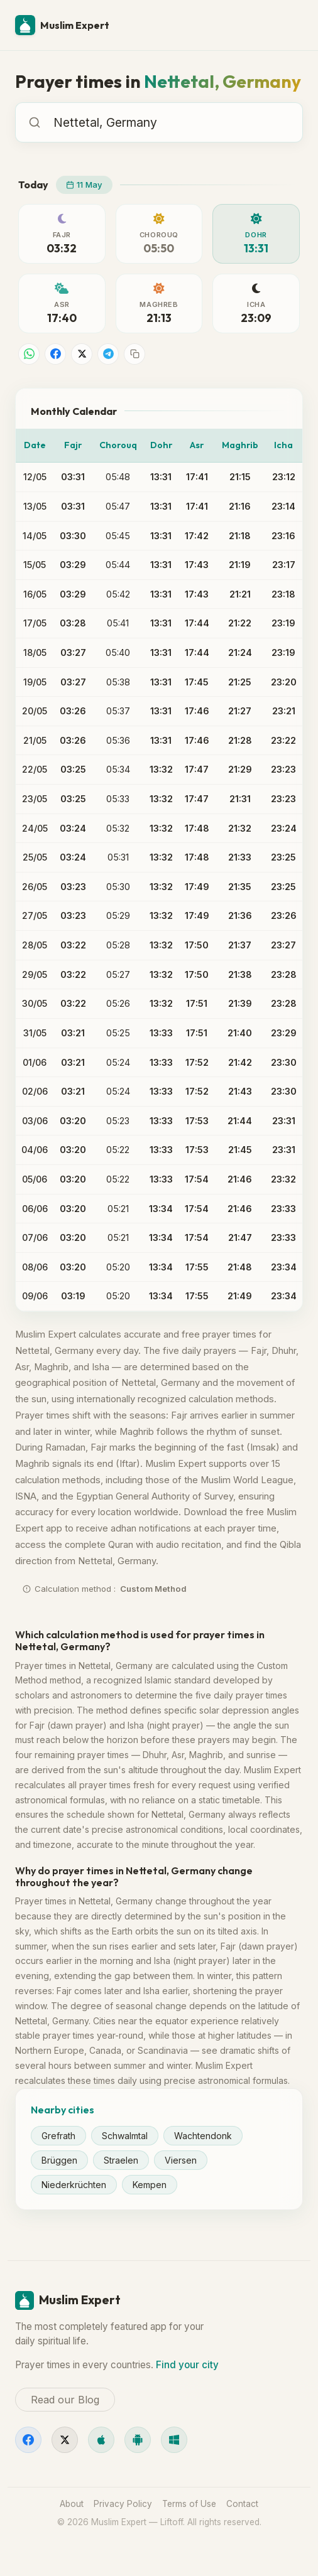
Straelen (121, 2160)
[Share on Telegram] (108, 354)
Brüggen (59, 2160)
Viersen (181, 2160)
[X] (65, 2440)
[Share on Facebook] (55, 354)
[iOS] (101, 2440)
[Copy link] (134, 354)
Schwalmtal (125, 2135)
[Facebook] (28, 2440)
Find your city (187, 2365)
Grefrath (58, 2135)
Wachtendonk (203, 2135)
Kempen (150, 2184)
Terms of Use (189, 2504)
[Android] (137, 2440)
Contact (242, 2504)
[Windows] (174, 2440)
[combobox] (171, 122)
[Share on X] (81, 354)
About (72, 2504)
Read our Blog (65, 2399)
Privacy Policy (123, 2504)
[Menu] (288, 25)
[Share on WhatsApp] (29, 354)
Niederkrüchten (73, 2184)
